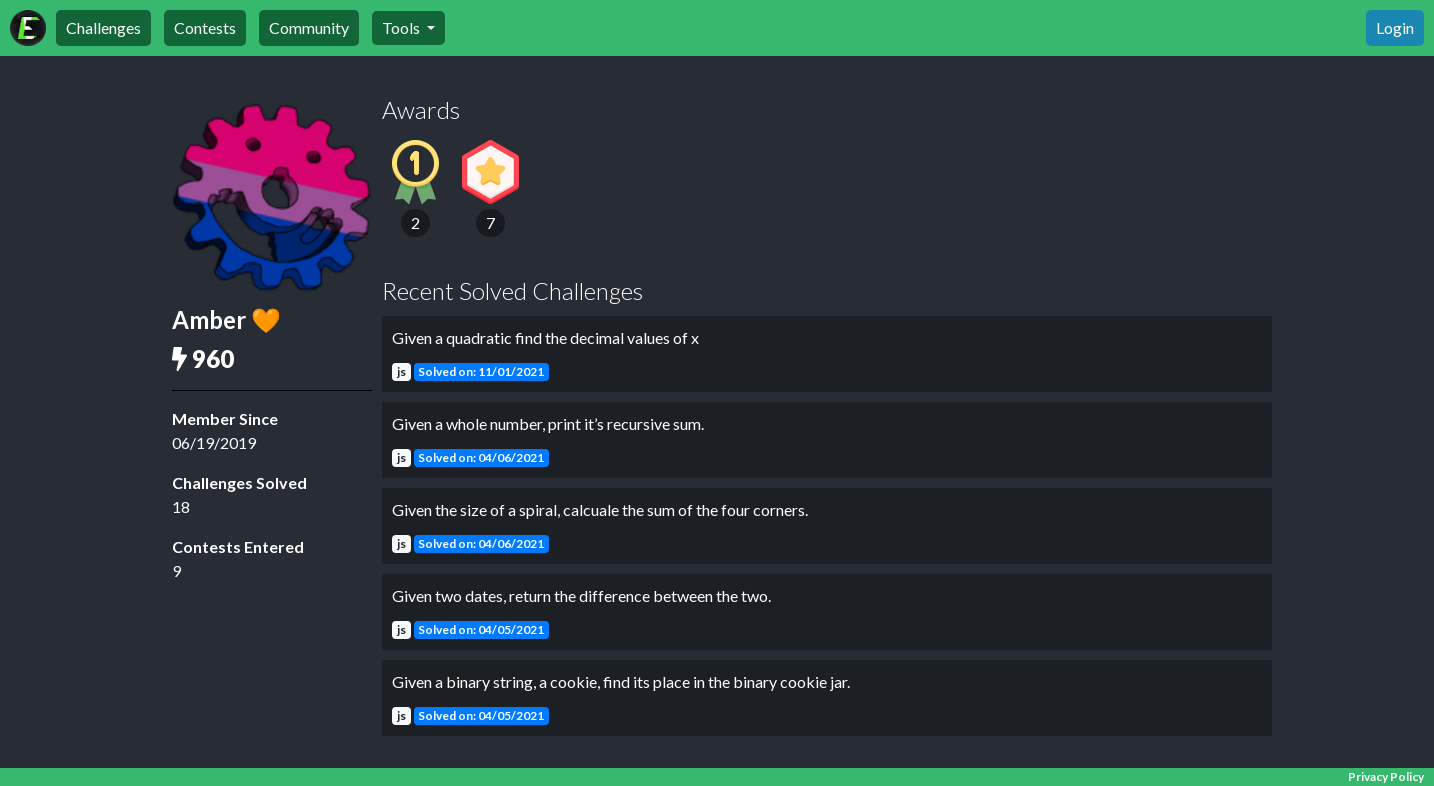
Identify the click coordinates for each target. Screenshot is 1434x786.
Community (309, 27)
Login (1395, 27)
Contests (205, 27)
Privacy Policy (1386, 776)
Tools (402, 27)
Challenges (103, 27)
